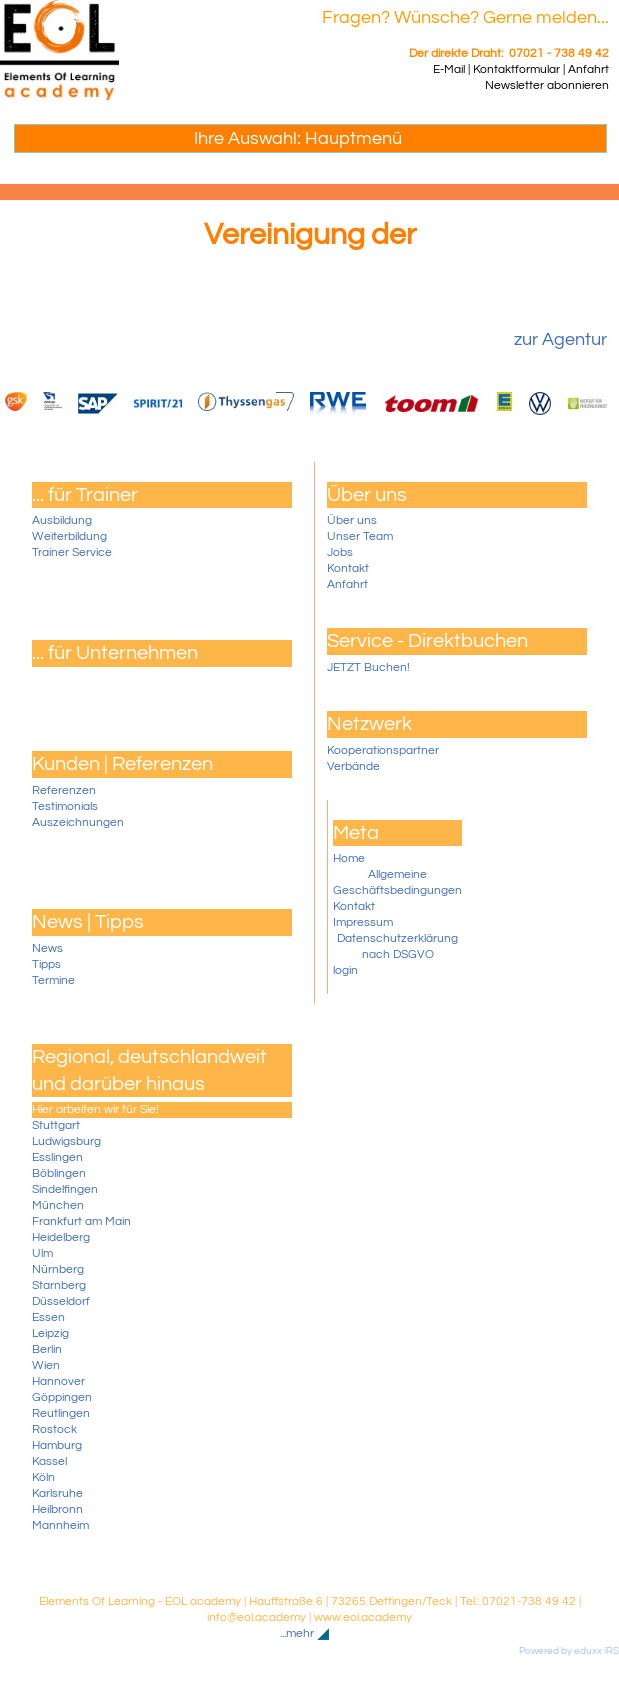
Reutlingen (61, 1413)
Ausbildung (62, 520)
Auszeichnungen (78, 822)
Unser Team (360, 536)
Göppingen (62, 1397)
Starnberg (59, 1285)
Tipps (46, 964)
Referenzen (64, 790)
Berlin (47, 1349)
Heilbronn (57, 1509)
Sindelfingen (65, 1189)
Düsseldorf (61, 1301)
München (58, 1205)
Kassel (49, 1461)
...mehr (297, 1634)
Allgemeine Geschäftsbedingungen (397, 882)
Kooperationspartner (383, 750)
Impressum (363, 922)
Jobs (340, 552)
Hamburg (57, 1445)
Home (349, 858)
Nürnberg (58, 1269)
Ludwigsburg (66, 1141)
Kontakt (348, 568)
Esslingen (57, 1157)
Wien (46, 1365)
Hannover (58, 1381)
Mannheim (60, 1525)
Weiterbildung (69, 536)
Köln (43, 1477)
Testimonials (65, 806)
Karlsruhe (57, 1493)
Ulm (42, 1253)
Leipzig (50, 1333)
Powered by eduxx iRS (569, 1651)
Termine (53, 980)
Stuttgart (56, 1125)
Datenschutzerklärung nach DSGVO (397, 946)
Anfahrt (347, 584)
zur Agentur (560, 339)
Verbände (353, 766)
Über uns (352, 520)
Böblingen (59, 1173)
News (47, 948)
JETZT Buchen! (368, 667)
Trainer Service (72, 552)
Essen (48, 1317)
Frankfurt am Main (81, 1221)
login (345, 970)
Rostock (54, 1429)
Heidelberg (61, 1237)
